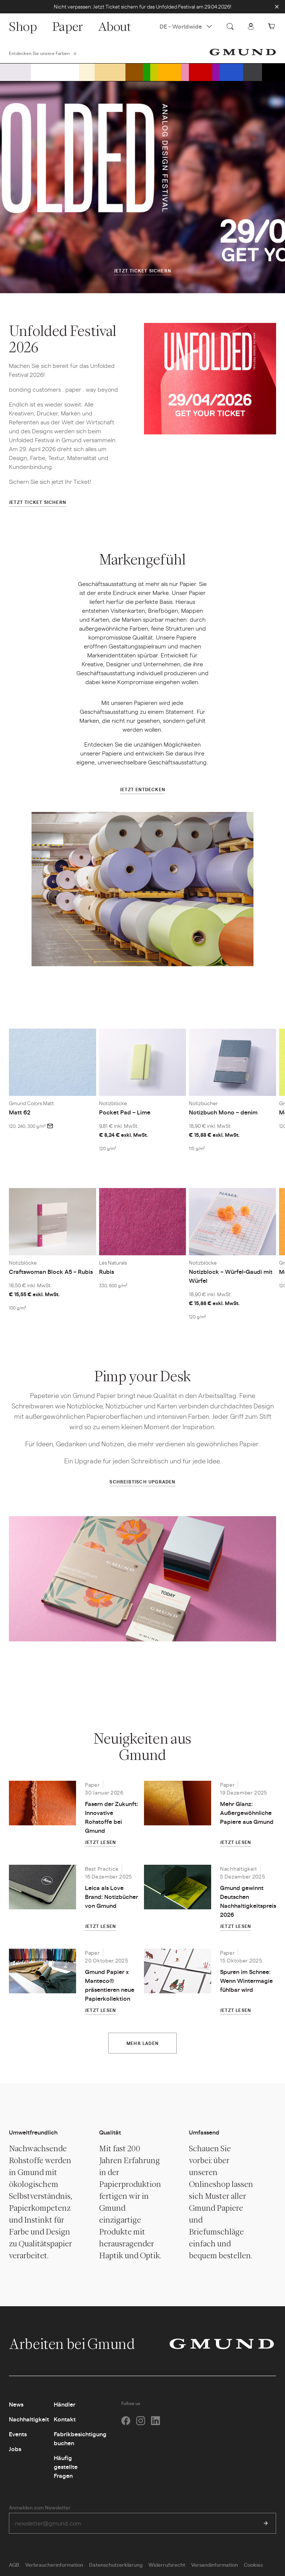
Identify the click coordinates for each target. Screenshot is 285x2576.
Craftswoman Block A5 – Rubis (51, 1271)
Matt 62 (19, 1112)
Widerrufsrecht (166, 2564)
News (16, 2404)
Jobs (15, 2449)
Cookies (253, 2564)
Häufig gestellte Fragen (66, 2466)
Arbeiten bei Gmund (79, 2344)
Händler (64, 2404)
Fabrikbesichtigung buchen (80, 2438)
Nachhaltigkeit (29, 2419)
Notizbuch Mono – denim (223, 1112)
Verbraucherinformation (54, 2564)
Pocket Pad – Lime (124, 1112)
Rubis (106, 1271)
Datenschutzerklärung (115, 2564)
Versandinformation (214, 2564)
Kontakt (65, 2419)
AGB (14, 2564)
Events (18, 2434)
